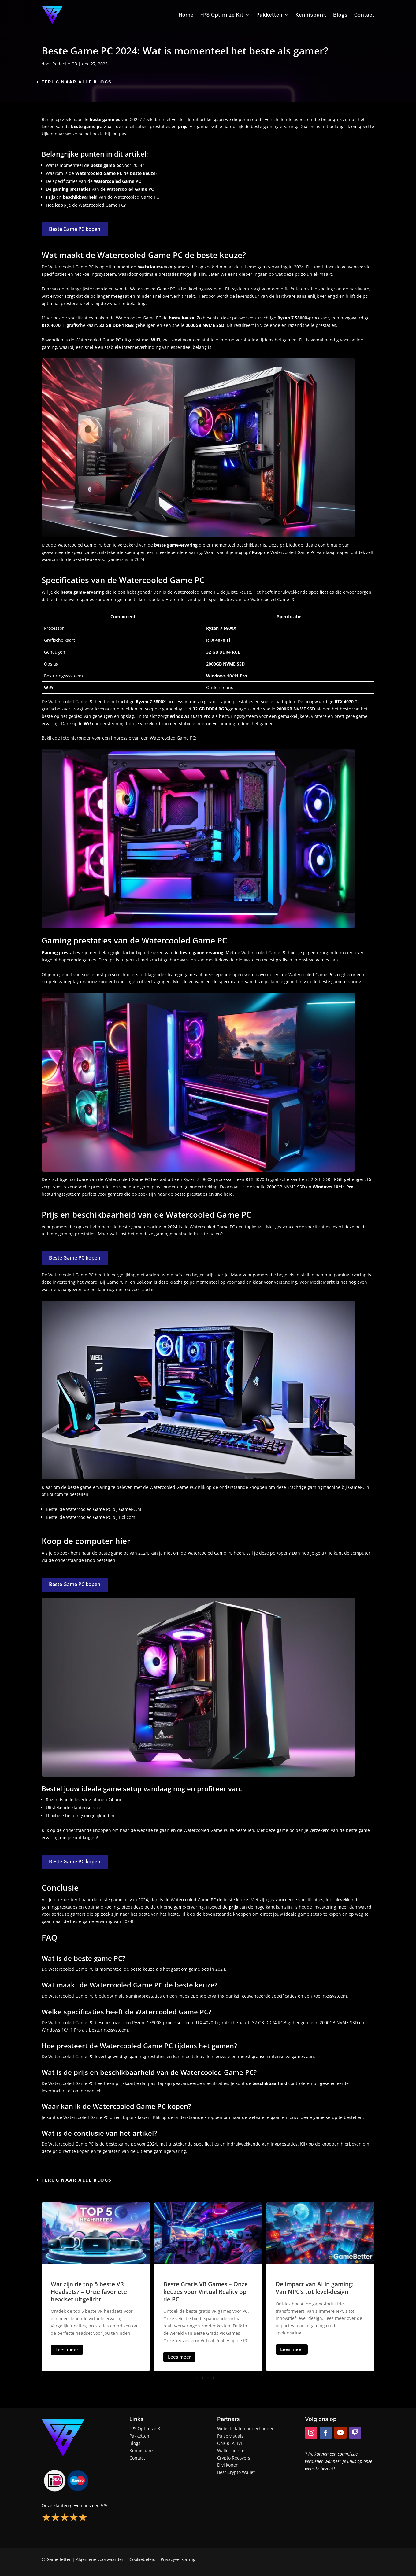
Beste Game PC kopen (74, 229)
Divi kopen (228, 2465)
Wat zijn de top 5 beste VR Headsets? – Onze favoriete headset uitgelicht (89, 2291)
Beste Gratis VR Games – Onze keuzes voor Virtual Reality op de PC (205, 2291)
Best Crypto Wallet (236, 2472)
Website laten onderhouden (246, 2428)
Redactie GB (64, 64)
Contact (364, 14)
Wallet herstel (231, 2450)
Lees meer (66, 2349)
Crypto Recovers (233, 2458)
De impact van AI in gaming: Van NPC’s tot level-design (315, 2288)
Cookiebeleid (142, 2559)
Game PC (226, 1227)
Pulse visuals (230, 2436)
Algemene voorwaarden (100, 2559)
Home (185, 14)
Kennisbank (310, 14)
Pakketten (269, 14)
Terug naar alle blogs (77, 82)
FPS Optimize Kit (221, 14)
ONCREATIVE (230, 2443)
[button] (208, 2377)
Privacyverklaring (178, 2559)
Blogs (340, 14)
